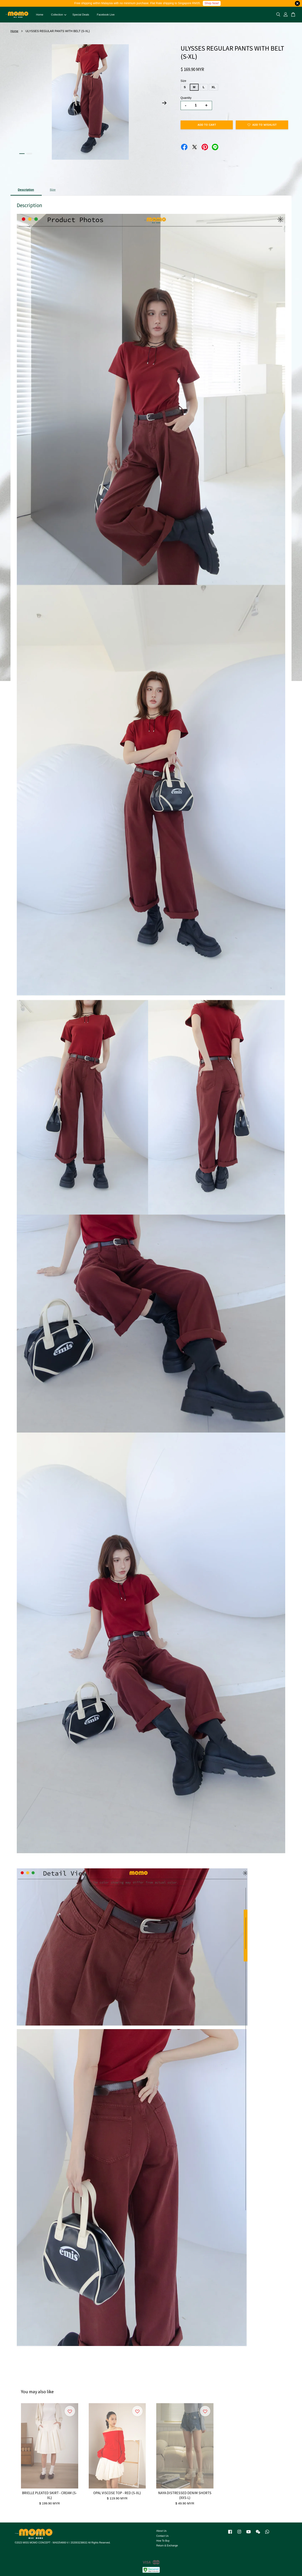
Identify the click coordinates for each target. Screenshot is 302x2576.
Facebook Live (106, 14)
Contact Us (162, 2535)
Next (164, 103)
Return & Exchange (167, 2545)
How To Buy (162, 2540)
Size (183, 80)
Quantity (186, 97)
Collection (58, 14)
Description (26, 189)
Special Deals (80, 14)
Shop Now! (211, 3)
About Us (161, 2530)
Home (39, 14)
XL (213, 87)
